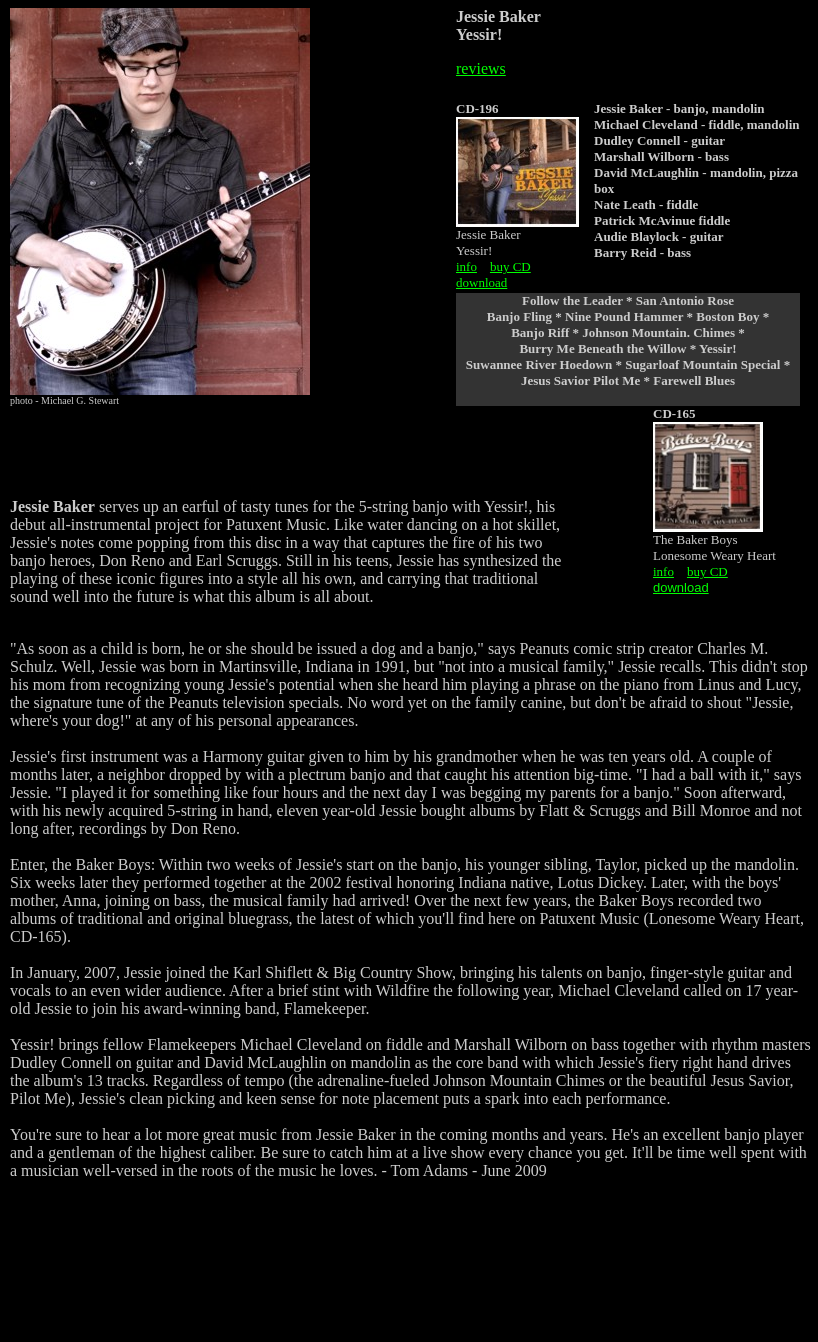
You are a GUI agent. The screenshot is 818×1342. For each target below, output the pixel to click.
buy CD (510, 266)
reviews (481, 68)
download (481, 282)
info (466, 266)
